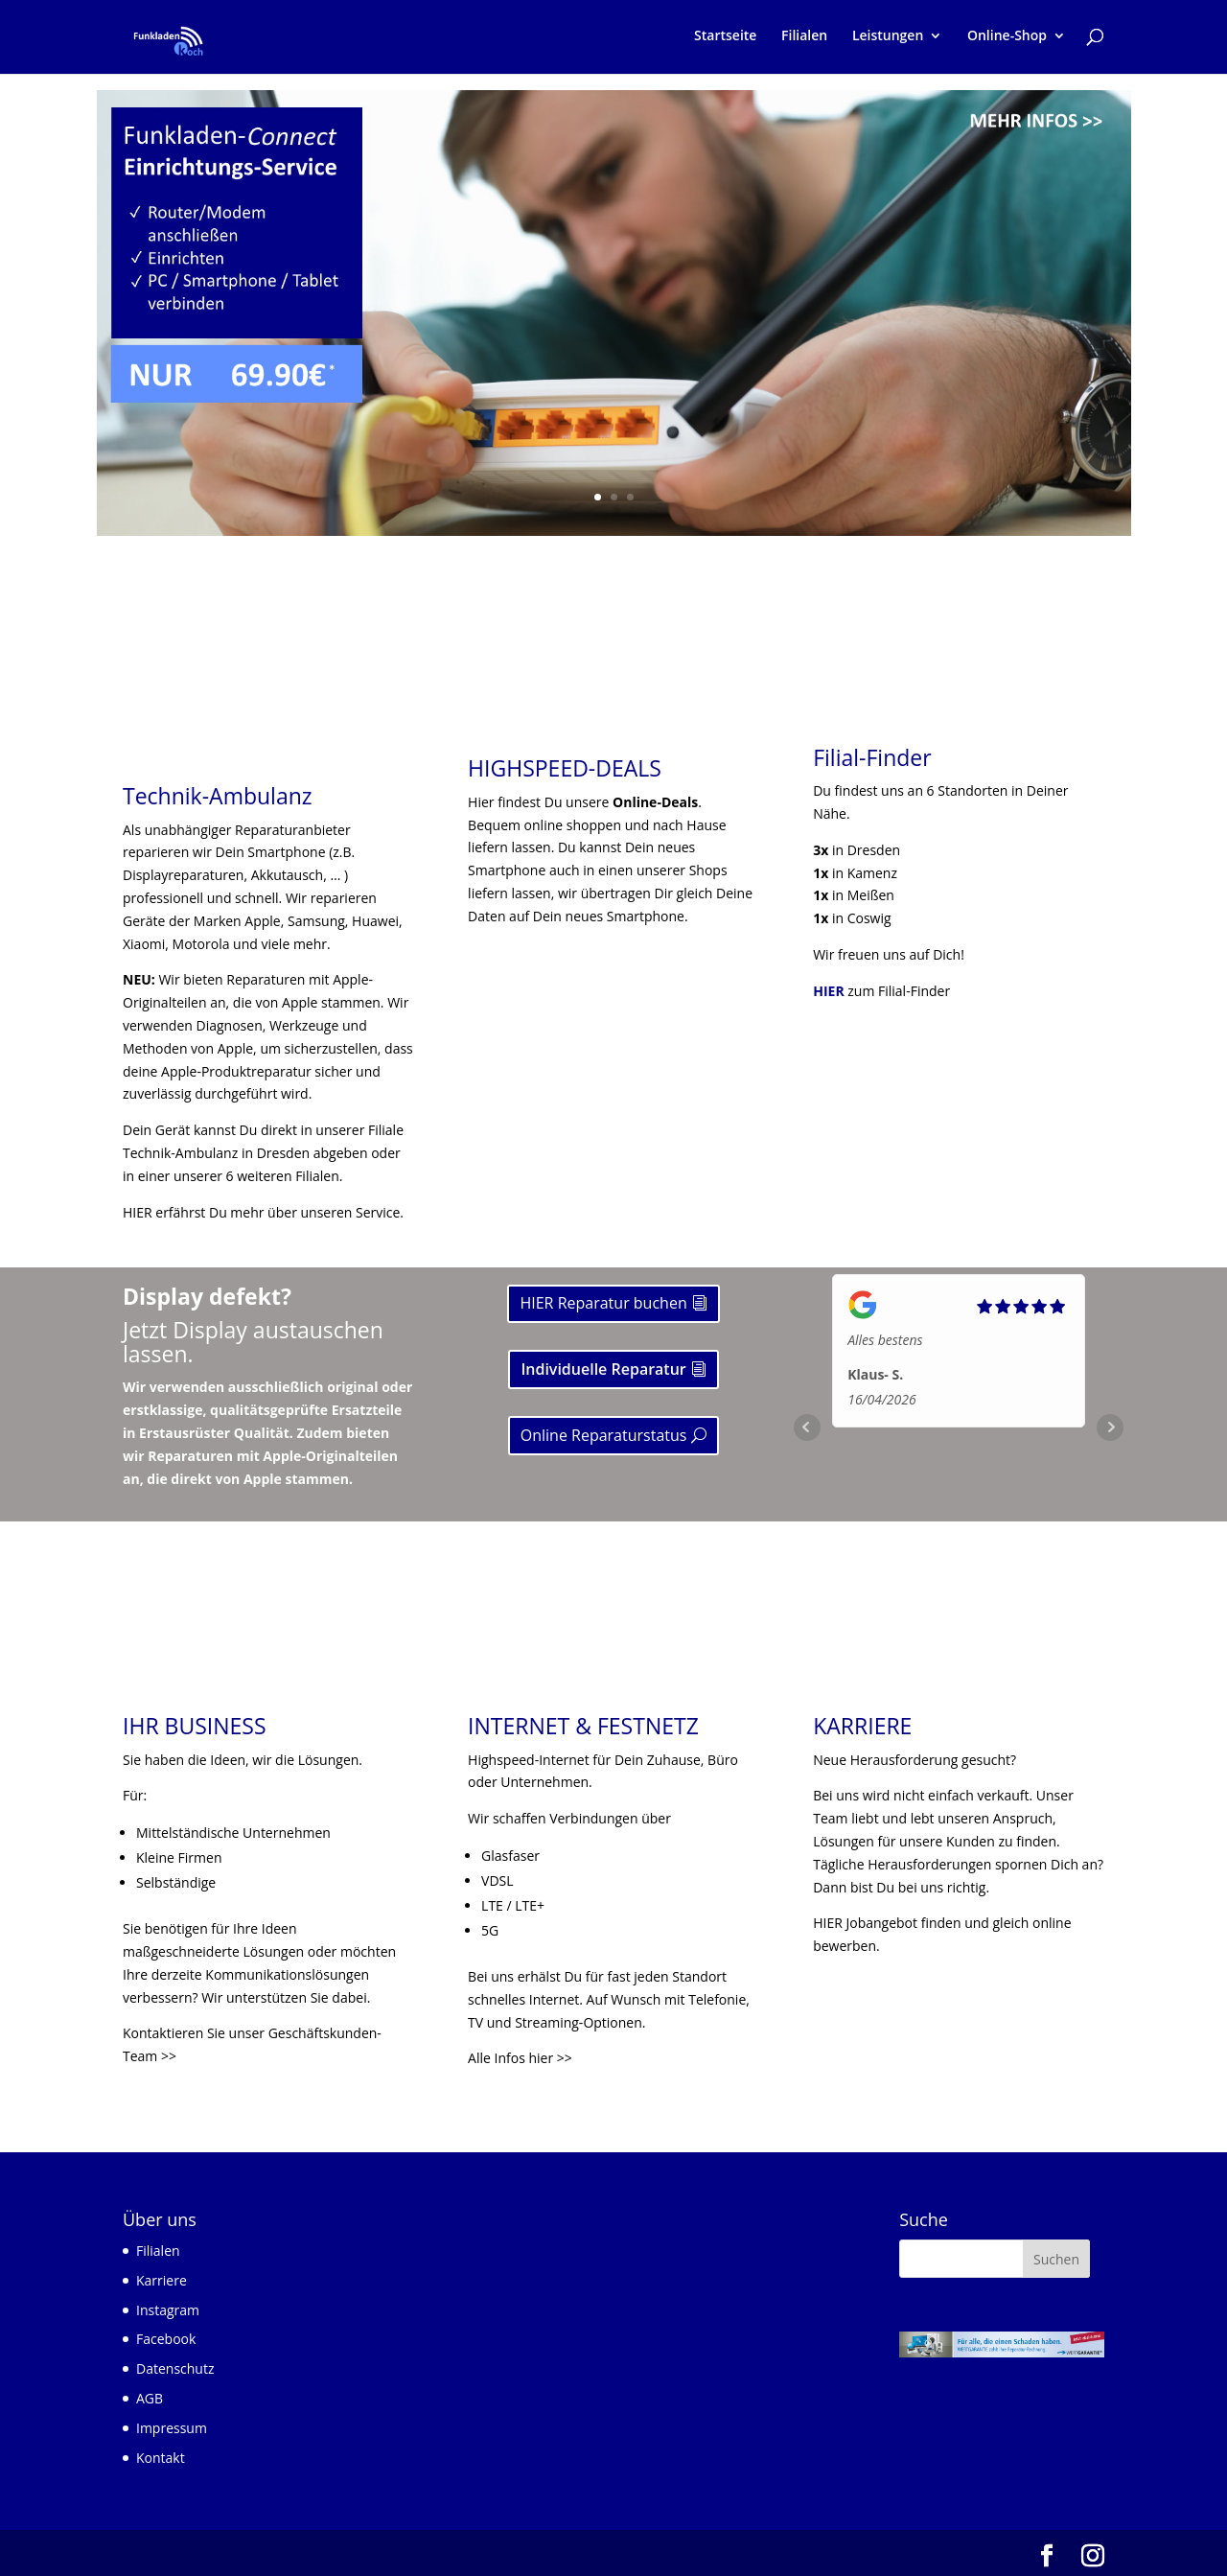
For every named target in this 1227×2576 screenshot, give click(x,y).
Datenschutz (175, 2368)
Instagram (167, 2310)
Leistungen (887, 39)
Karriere (161, 2280)
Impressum (171, 2428)
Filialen (804, 39)
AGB (149, 2398)
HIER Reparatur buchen (603, 1302)
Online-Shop (1007, 39)
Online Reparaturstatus (604, 1435)
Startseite (725, 39)
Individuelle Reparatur (603, 1369)
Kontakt (160, 2457)
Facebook (166, 2339)
